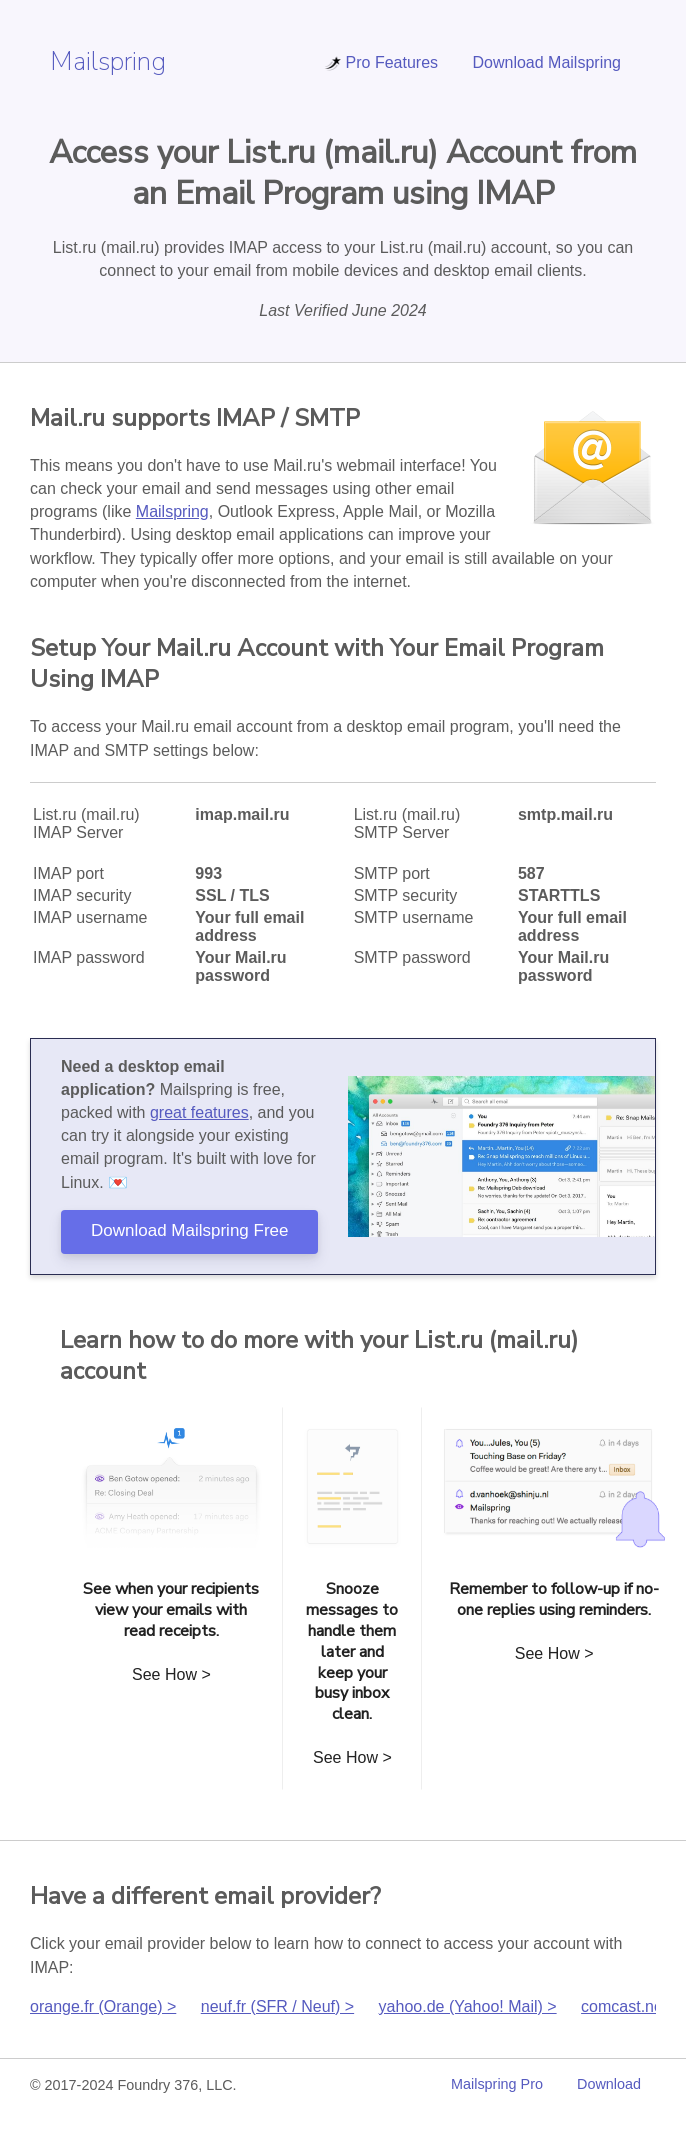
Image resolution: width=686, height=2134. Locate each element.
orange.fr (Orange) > (103, 2006)
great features (199, 1112)
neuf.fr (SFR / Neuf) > (277, 2006)
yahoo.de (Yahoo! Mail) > (468, 2006)
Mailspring (108, 61)
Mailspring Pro (497, 2084)
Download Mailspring (546, 62)
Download (609, 2084)
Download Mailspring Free (189, 1230)
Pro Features (381, 62)
